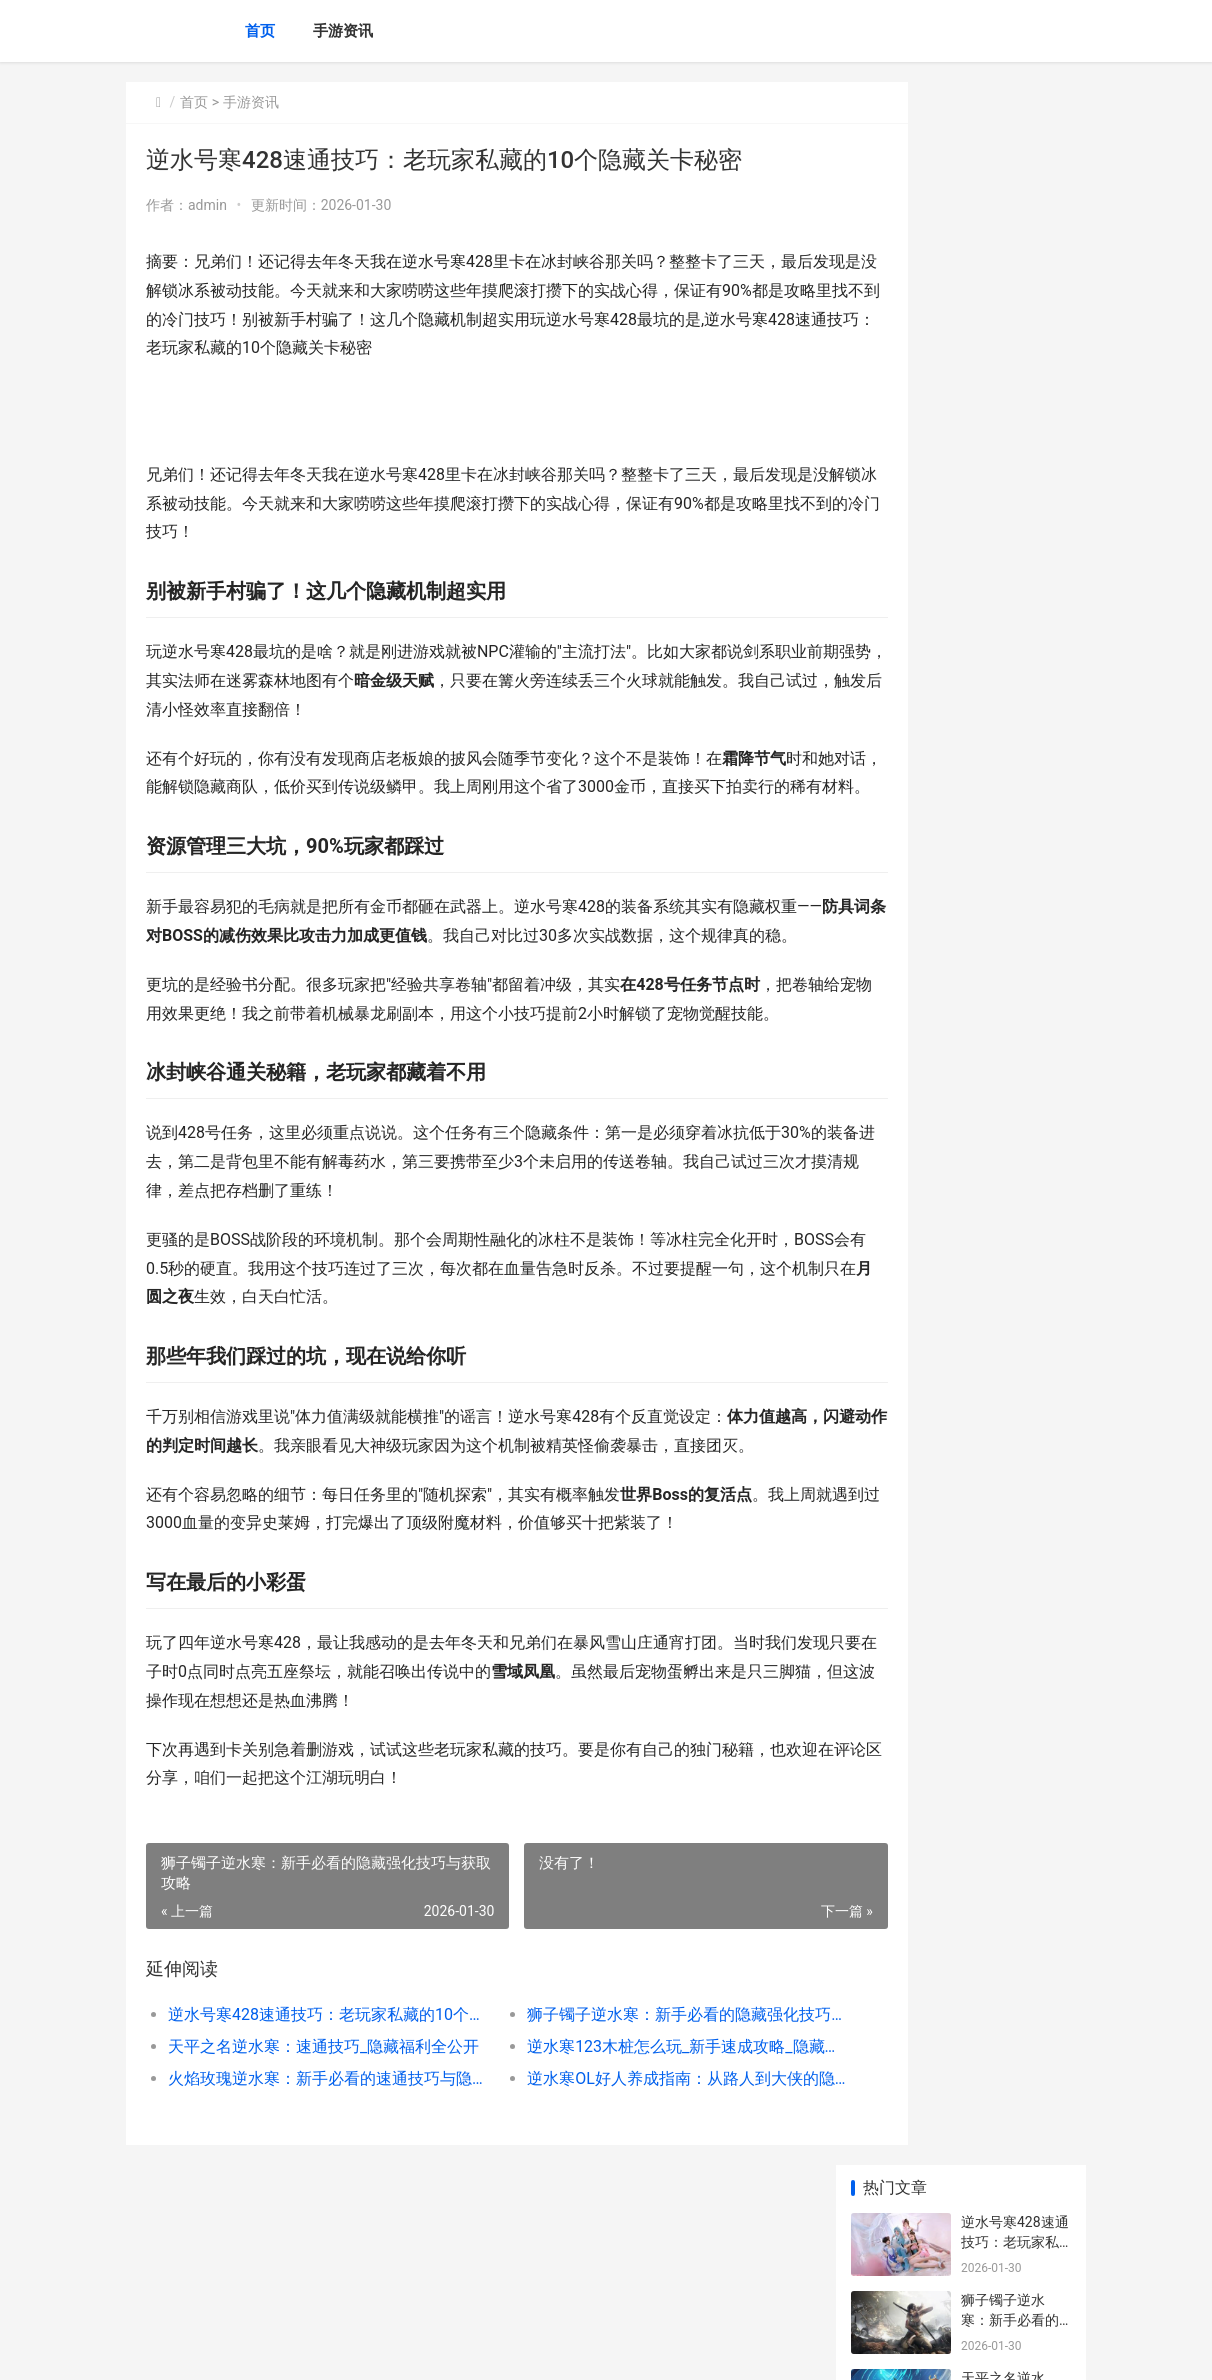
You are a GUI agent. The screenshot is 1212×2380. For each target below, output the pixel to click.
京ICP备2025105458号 (398, 2348)
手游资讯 (343, 31)
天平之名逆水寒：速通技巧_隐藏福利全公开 (309, 2161)
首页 (260, 31)
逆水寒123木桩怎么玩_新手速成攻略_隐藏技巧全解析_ (622, 2161)
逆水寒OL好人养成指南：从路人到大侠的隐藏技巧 (622, 2193)
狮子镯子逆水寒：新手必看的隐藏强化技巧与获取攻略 (622, 2129)
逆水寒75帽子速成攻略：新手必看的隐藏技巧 (1011, 772)
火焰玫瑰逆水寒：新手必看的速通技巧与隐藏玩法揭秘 (309, 2193)
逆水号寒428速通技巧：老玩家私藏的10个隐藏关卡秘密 (309, 2129)
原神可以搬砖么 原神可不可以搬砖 (1010, 1464)
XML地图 (487, 2348)
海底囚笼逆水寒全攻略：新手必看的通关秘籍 (1010, 616)
